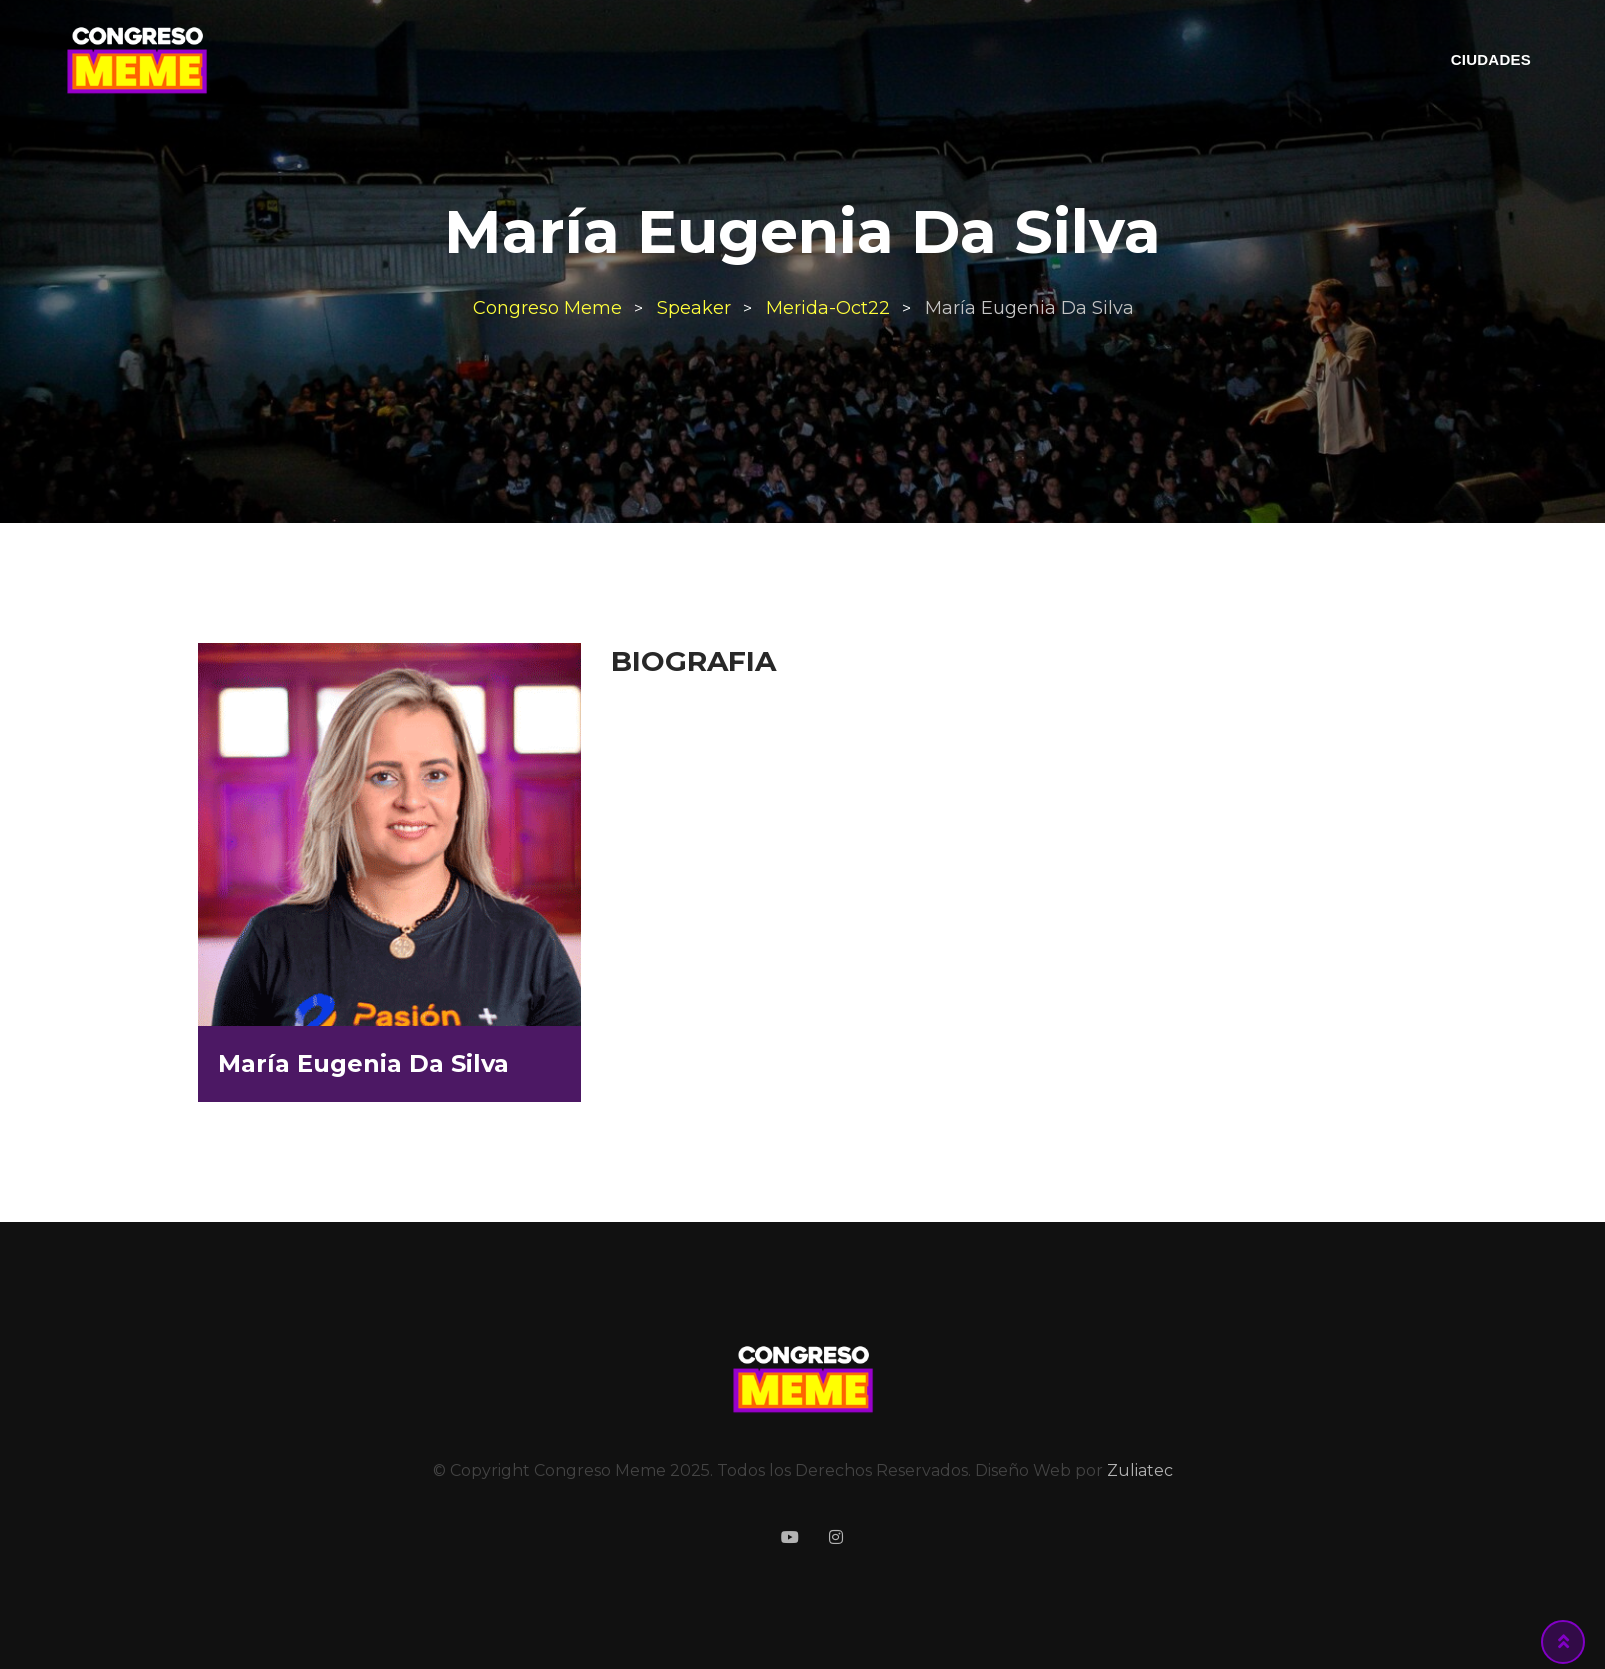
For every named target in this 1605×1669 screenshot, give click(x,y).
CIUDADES (1491, 59)
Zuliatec (1140, 1470)
